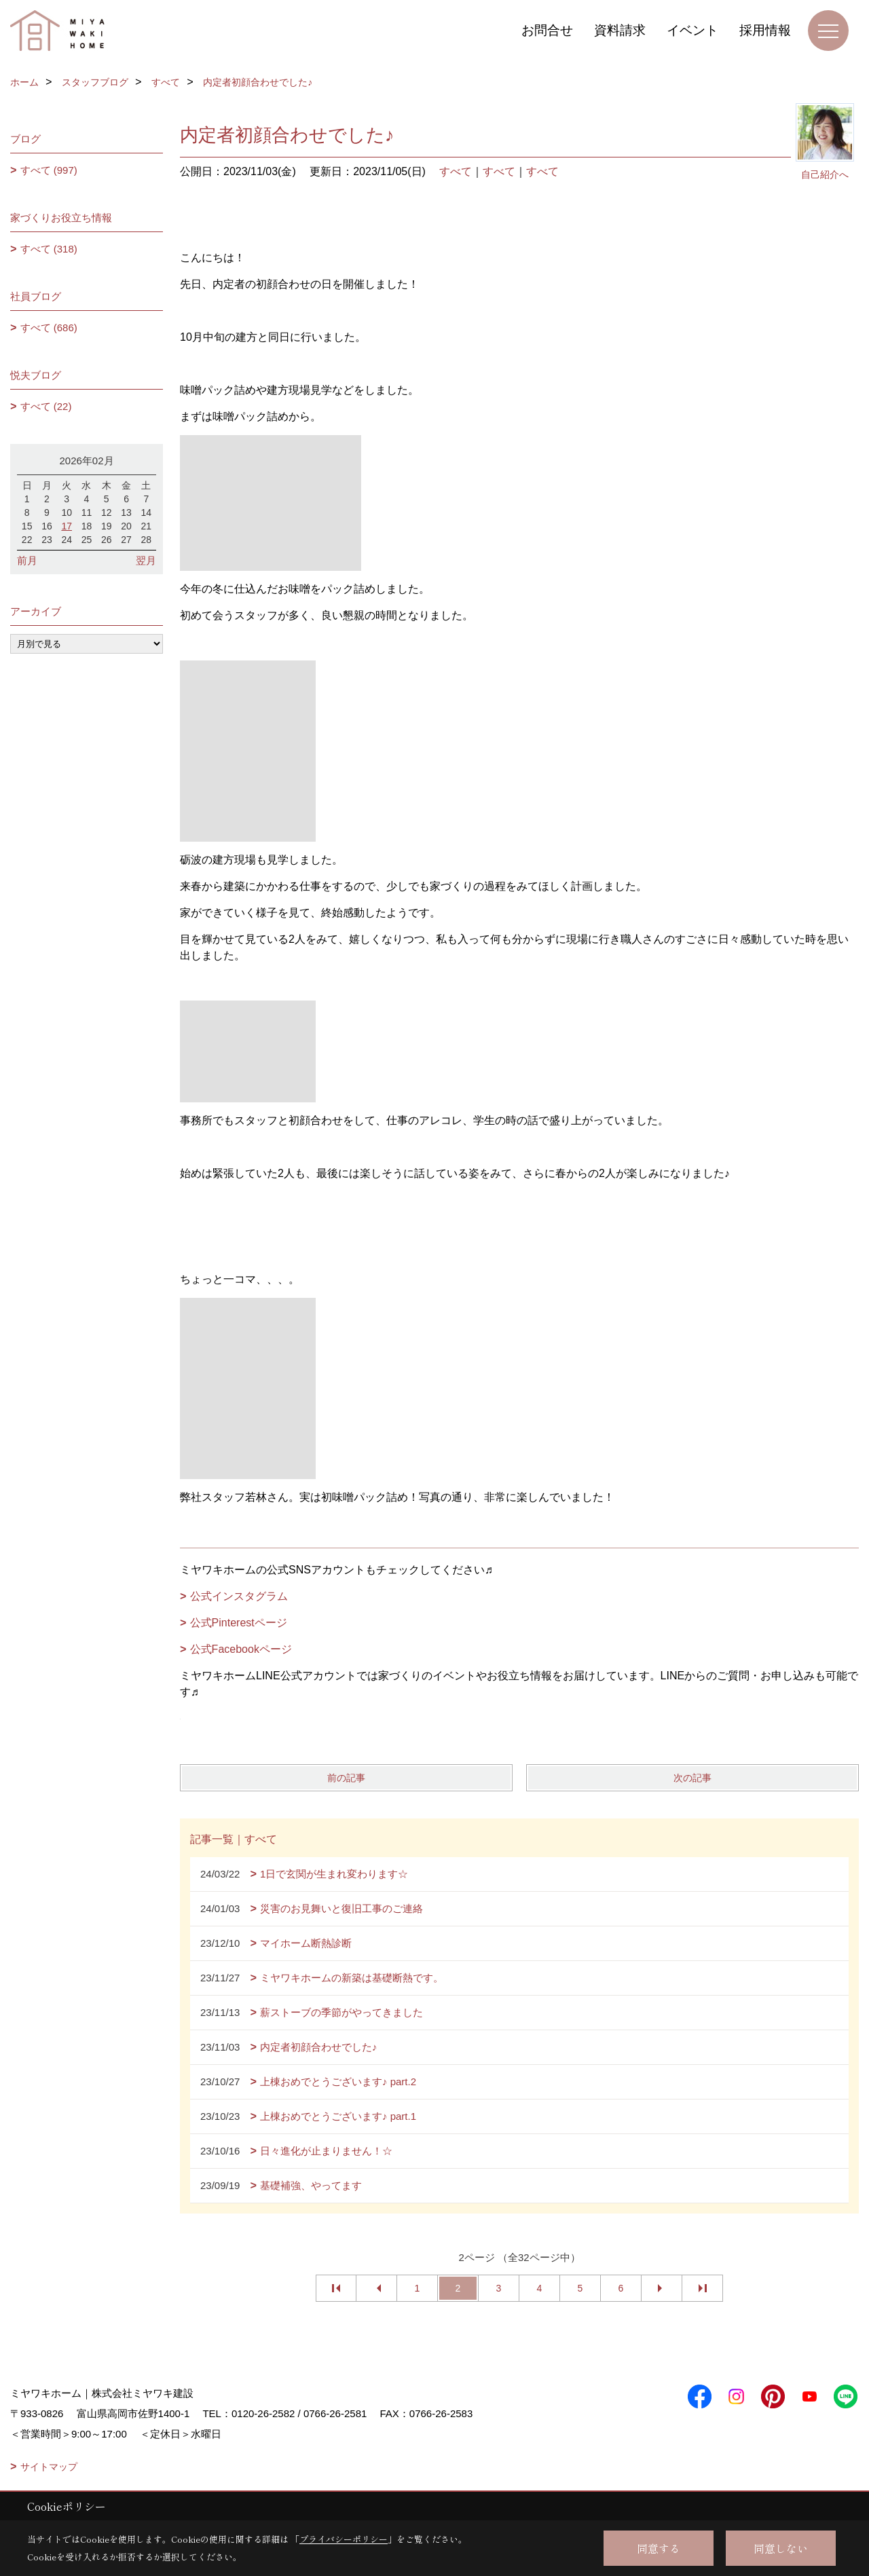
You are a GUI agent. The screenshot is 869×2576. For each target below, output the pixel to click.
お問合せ (547, 30)
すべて (455, 171)
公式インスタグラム (239, 1596)
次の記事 (692, 1777)
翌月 (146, 560)
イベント (692, 30)
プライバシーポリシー (343, 2539)
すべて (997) (48, 170)
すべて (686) (48, 327)
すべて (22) (46, 406)
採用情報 (765, 30)
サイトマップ (48, 2466)
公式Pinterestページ (238, 1622)
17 (66, 526)
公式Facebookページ (241, 1649)
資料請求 (620, 30)
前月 (27, 560)
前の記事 (346, 1777)
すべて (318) (48, 249)
